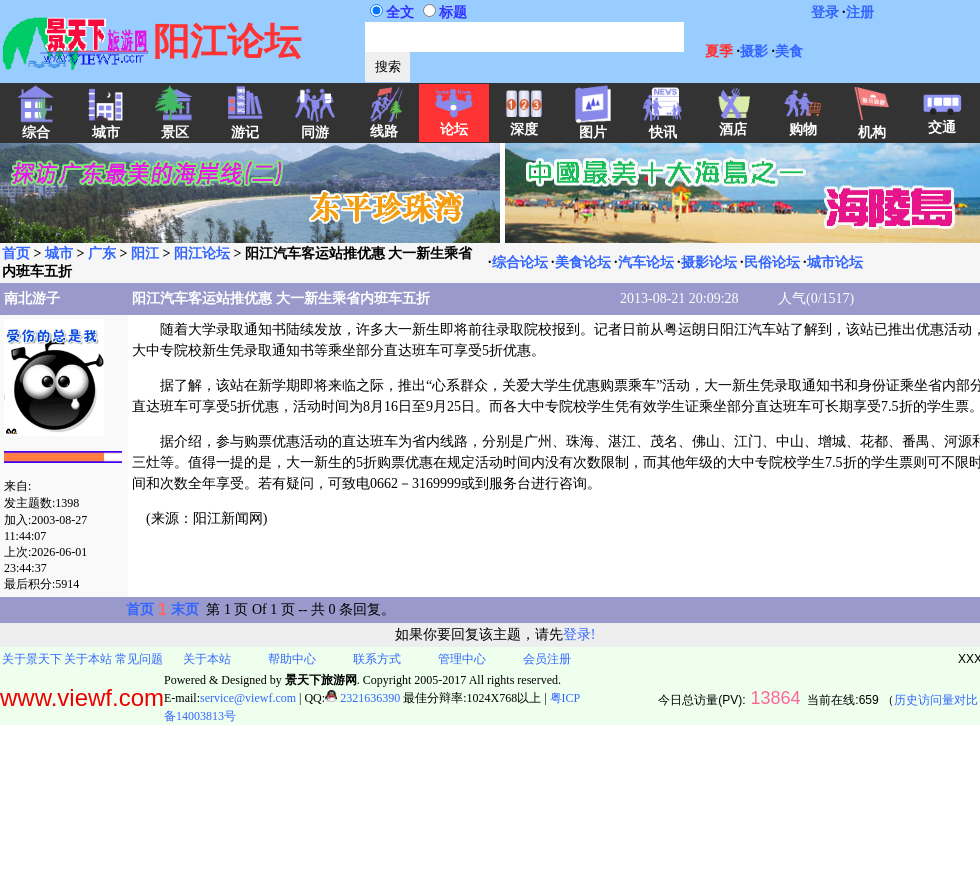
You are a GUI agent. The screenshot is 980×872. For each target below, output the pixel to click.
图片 (593, 126)
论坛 (454, 123)
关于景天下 (32, 659)
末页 (185, 609)
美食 (789, 51)
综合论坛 (520, 262)
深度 (524, 123)
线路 (384, 125)
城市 (59, 253)
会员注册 (547, 659)
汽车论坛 (646, 262)
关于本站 (88, 659)
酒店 (733, 123)
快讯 (663, 126)
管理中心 (462, 659)
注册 (860, 12)
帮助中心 (292, 659)
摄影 (754, 51)
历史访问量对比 (936, 700)
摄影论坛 (709, 262)
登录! (579, 634)
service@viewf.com (248, 698)
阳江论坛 (202, 253)
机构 (872, 126)
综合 (36, 126)
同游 (315, 126)
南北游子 (32, 298)
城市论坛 (835, 262)
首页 (16, 253)
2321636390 (362, 698)
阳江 (145, 253)
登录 (825, 12)
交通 (942, 121)
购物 (803, 123)
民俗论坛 (772, 262)
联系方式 (377, 659)
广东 (102, 253)
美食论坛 (583, 262)
